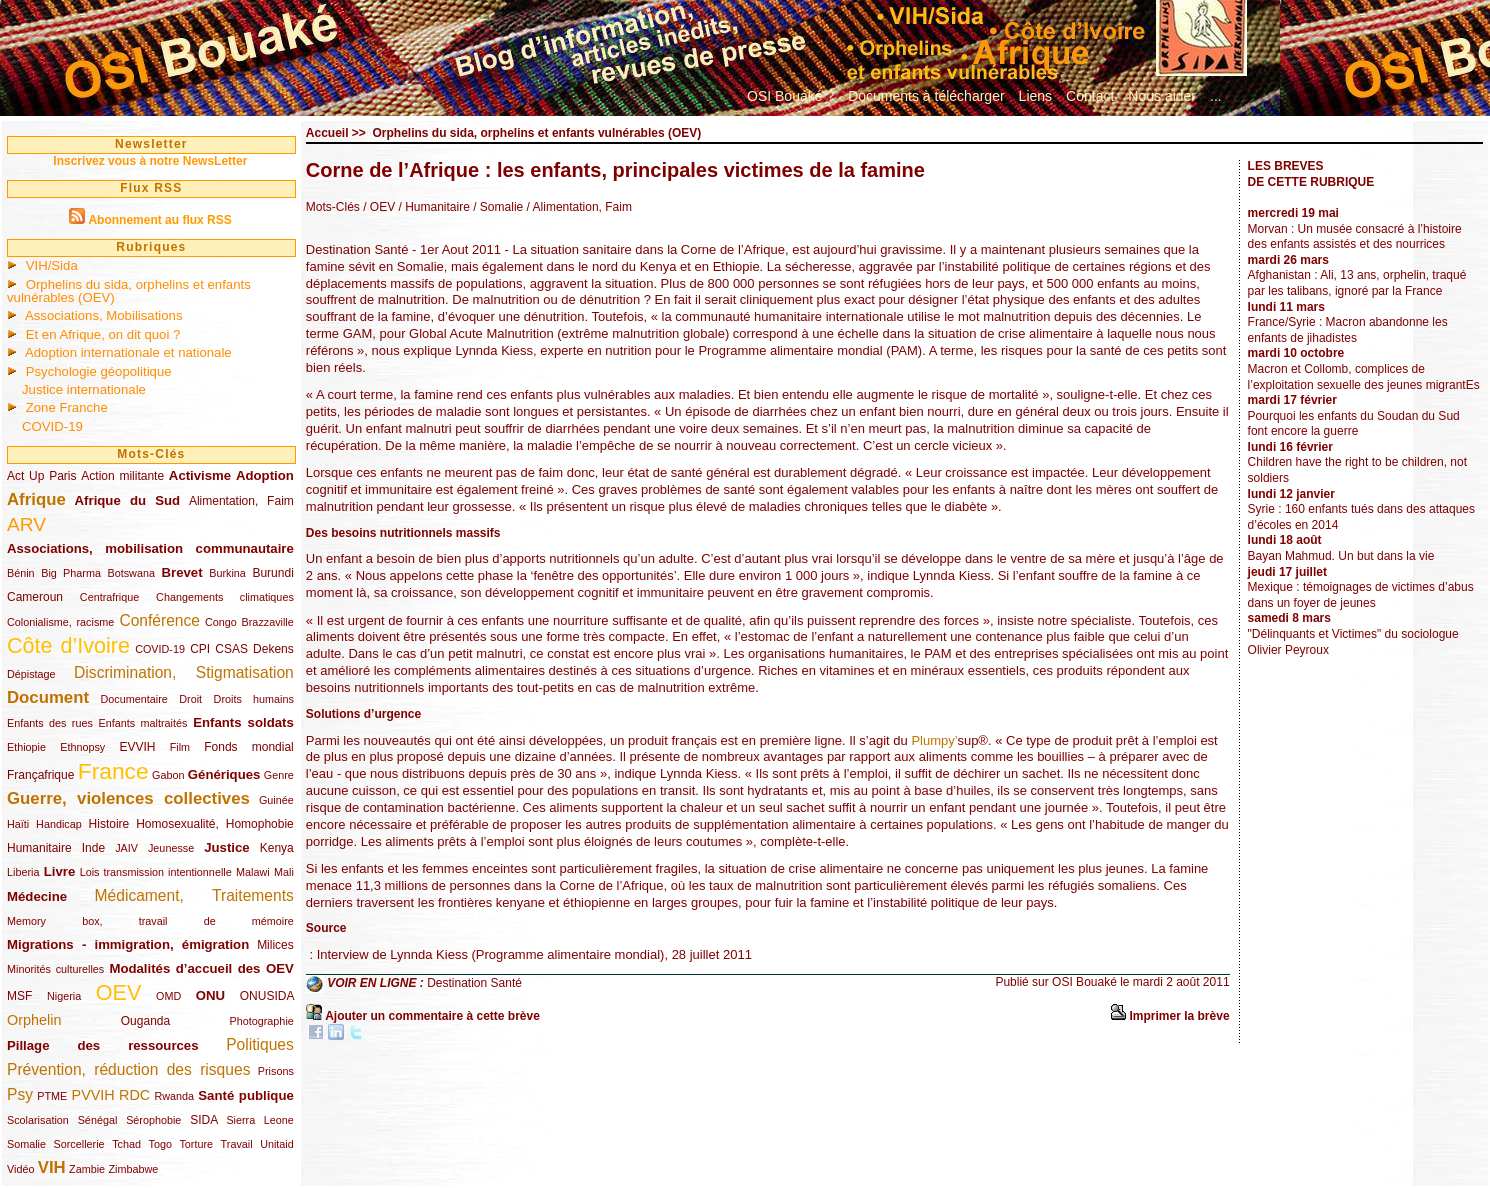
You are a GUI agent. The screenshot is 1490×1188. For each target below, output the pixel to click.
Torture (196, 1144)
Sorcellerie (79, 1144)
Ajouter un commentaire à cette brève (432, 1016)
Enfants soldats (243, 722)
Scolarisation (38, 1120)
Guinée (276, 800)
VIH (52, 1167)
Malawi (253, 872)
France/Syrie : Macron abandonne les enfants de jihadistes (1348, 330)
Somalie (26, 1144)
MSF (19, 996)
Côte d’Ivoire (68, 645)
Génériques (224, 774)
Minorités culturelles (55, 969)
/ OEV (379, 207)
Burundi (272, 573)
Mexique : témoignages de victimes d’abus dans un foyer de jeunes (1361, 595)
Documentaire (134, 699)
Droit (190, 699)
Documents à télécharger (926, 96)
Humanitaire (39, 848)
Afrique (36, 499)
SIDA (203, 1120)
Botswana (131, 573)
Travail (237, 1144)
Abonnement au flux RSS (159, 220)
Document (48, 697)
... (1216, 96)
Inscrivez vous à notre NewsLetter (150, 161)
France (113, 771)
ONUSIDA (267, 996)
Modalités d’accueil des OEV (201, 968)
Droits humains (254, 699)
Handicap (59, 824)
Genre (279, 775)
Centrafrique (109, 597)
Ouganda (145, 1021)
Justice (226, 847)
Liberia (23, 872)
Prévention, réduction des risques (128, 1069)
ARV (26, 524)
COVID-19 (52, 426)
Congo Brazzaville (249, 622)
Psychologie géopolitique (99, 371)
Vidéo (20, 1169)
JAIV (126, 848)
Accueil (327, 133)
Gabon (168, 775)
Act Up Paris (42, 476)
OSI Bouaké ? (790, 96)
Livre (60, 871)
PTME (52, 1096)
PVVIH (93, 1095)
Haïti (18, 824)
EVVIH (137, 747)
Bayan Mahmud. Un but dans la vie (1341, 556)
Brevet (182, 572)
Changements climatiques (225, 597)
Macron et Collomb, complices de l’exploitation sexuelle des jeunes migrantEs (1364, 377)
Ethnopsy (82, 747)
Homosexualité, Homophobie (215, 824)
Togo (159, 1144)
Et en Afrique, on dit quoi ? (103, 334)
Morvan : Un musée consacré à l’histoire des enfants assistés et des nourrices (1355, 237)
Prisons (276, 1071)
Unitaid (277, 1144)
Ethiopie (26, 747)
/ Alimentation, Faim (577, 207)
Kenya (277, 848)
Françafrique (40, 775)
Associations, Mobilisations (104, 315)
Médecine (37, 896)
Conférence (159, 620)
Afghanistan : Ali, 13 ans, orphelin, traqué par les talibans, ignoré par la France (1357, 283)
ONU (210, 995)
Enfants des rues (50, 723)
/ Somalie (496, 207)
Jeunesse (171, 848)
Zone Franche (67, 407)
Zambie (87, 1169)
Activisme (200, 475)
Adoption (265, 475)
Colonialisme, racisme (60, 622)
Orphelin (34, 1020)
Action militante (122, 476)
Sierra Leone (259, 1120)
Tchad (126, 1144)
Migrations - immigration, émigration (128, 944)
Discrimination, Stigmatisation (184, 672)
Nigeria (64, 996)
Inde (93, 848)
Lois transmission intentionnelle (156, 872)
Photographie (262, 1021)
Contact (1090, 96)
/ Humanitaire (432, 207)
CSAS (231, 649)
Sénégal (98, 1120)
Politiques (260, 1044)
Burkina (227, 573)
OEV (119, 992)
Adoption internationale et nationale (128, 352)
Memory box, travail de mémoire (150, 921)
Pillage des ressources (103, 1045)
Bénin (21, 573)
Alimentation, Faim (241, 501)
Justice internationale (84, 389)
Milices (275, 945)
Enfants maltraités (143, 723)
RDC (134, 1095)
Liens (1035, 96)
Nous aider (1162, 96)
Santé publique (245, 1095)
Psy (20, 1094)
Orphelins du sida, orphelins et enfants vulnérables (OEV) (129, 291)
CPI (200, 649)
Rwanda (174, 1096)
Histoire (109, 824)
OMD (168, 996)
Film (180, 747)
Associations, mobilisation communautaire (150, 548)
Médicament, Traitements (194, 895)
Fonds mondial (249, 747)
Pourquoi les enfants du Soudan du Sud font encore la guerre (1354, 424)
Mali (284, 872)
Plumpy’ (934, 740)
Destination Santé (474, 984)
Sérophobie (153, 1120)
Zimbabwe (133, 1169)
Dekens (273, 649)
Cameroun (35, 597)
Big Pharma (71, 573)
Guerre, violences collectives (128, 798)
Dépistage (31, 674)
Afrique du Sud (128, 500)
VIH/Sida (52, 265)
